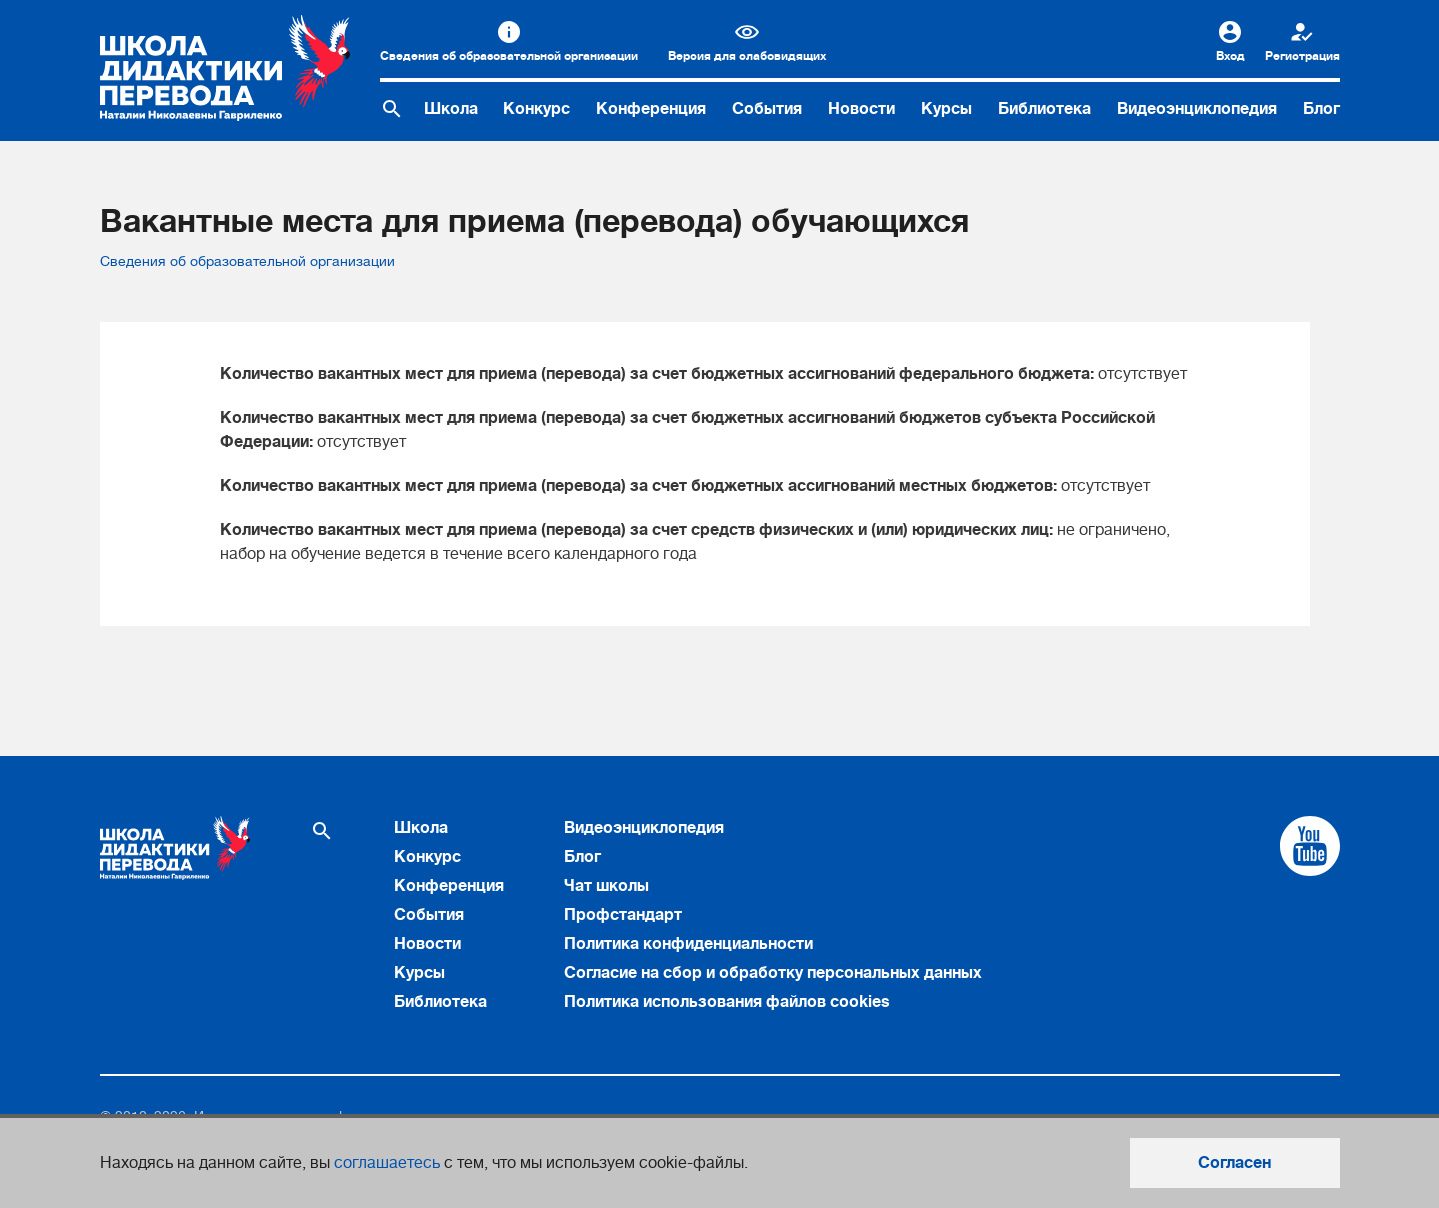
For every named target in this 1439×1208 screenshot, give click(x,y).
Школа (451, 109)
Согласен (1234, 1163)
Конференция (651, 109)
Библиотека (1044, 109)
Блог (1321, 109)
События (767, 109)
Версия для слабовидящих (747, 56)
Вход (1230, 56)
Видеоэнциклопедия (1197, 109)
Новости (861, 109)
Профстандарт (623, 915)
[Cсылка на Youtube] (1310, 846)
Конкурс (536, 109)
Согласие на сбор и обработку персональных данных (773, 973)
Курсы (946, 109)
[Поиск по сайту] (392, 109)
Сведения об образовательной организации (509, 56)
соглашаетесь (387, 1163)
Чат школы (606, 886)
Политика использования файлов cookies (727, 1002)
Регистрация (1302, 56)
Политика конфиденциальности (688, 944)
